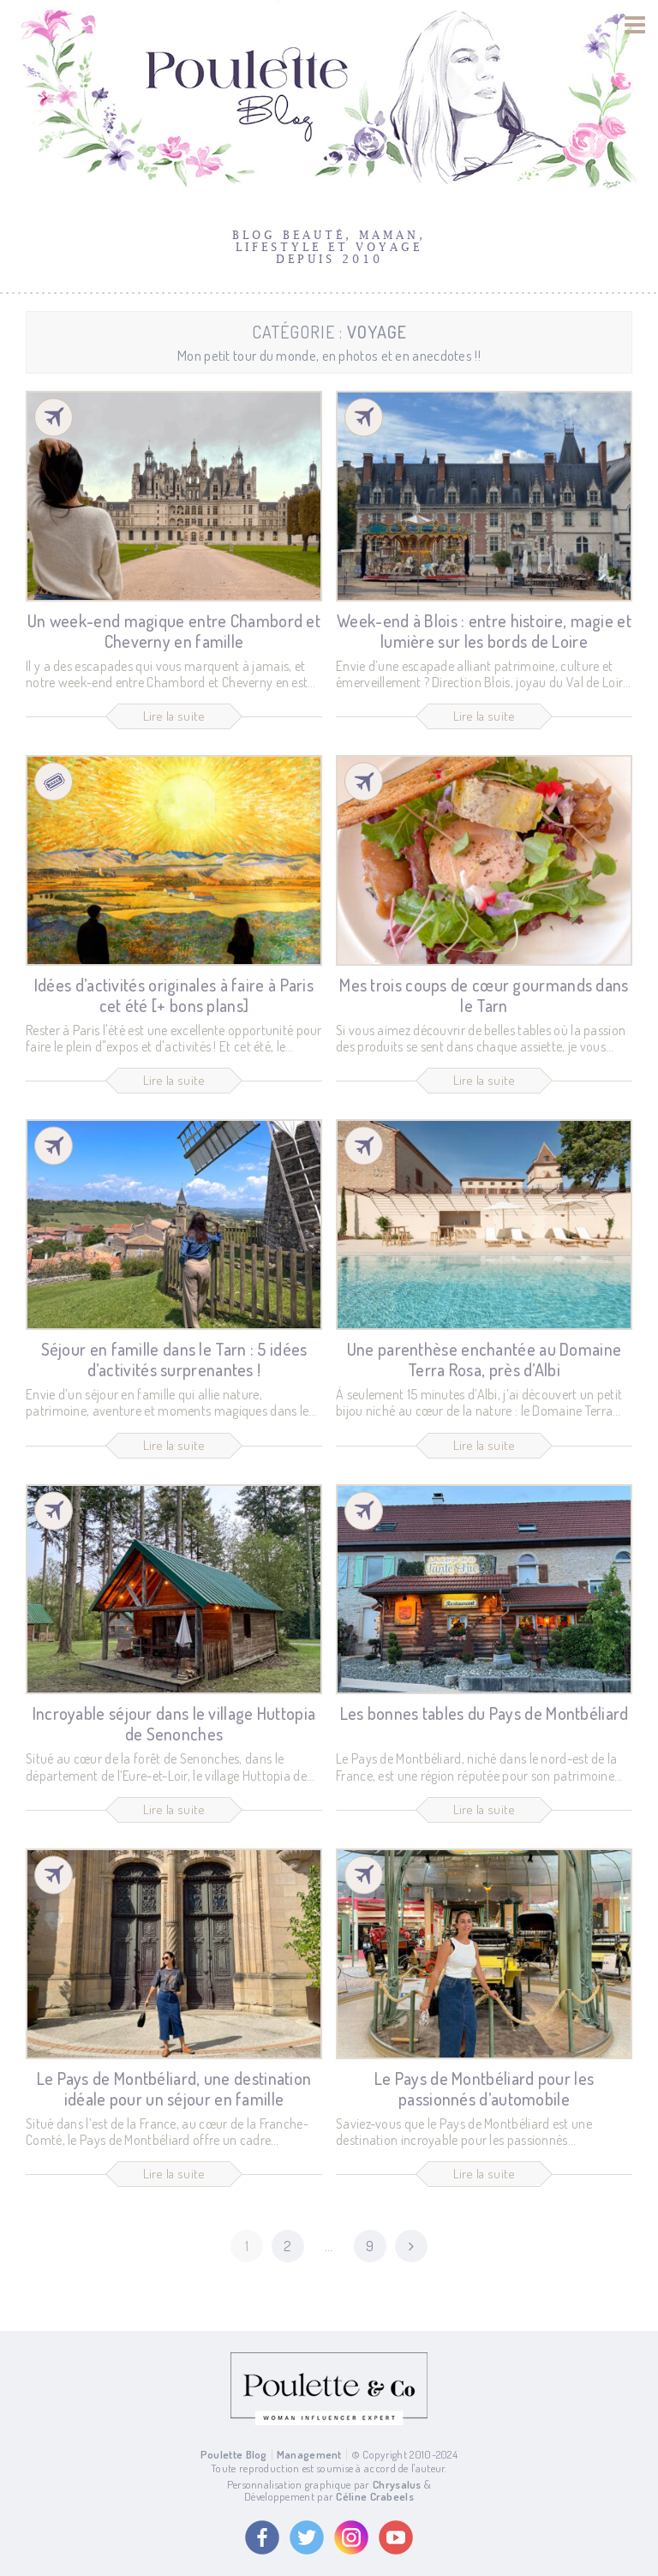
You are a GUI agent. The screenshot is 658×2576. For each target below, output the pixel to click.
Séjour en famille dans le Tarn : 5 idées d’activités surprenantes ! (174, 1359)
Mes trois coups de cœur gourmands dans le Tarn (483, 994)
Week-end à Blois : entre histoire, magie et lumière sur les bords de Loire (484, 630)
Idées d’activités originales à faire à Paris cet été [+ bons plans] (174, 994)
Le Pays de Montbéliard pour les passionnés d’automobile (484, 2088)
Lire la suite (174, 716)
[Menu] (635, 25)
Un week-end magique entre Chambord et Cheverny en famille (173, 630)
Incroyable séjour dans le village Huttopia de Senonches (174, 1724)
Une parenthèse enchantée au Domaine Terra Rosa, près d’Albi (484, 1359)
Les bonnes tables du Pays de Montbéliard (484, 1714)
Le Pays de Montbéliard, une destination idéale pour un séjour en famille (174, 2088)
